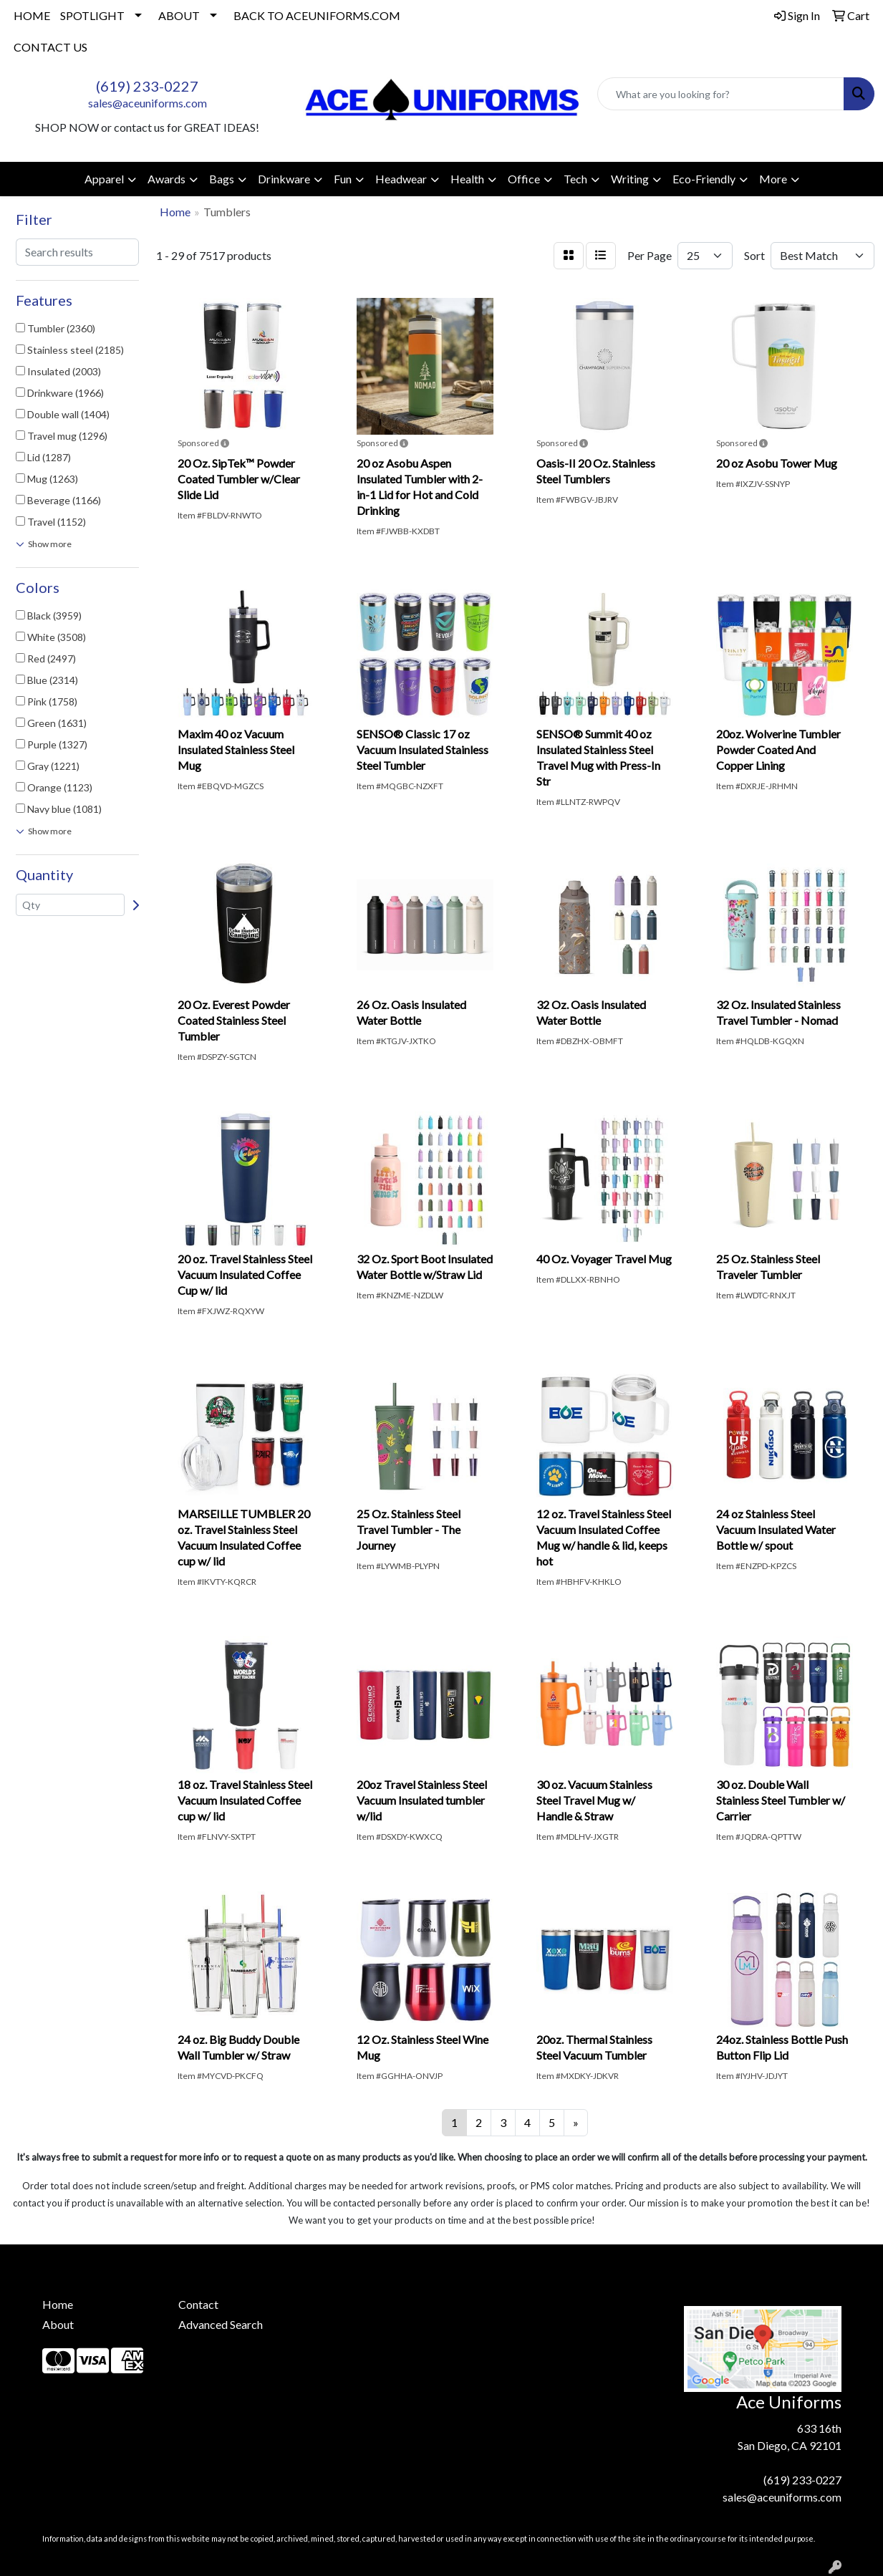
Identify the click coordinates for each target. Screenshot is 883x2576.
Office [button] (524, 178)
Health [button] (467, 178)
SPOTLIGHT (92, 15)
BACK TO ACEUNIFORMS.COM (316, 15)
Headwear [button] (401, 178)
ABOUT (179, 15)
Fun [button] (343, 178)
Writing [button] (630, 178)
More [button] (773, 178)
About (58, 2324)
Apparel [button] (104, 178)
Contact (198, 2304)
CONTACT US (50, 47)
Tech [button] (575, 178)
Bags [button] (221, 178)
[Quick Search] (720, 93)
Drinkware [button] (284, 178)
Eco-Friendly (703, 178)
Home (57, 2304)
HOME (32, 15)
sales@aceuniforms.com (147, 103)
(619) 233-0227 (147, 86)
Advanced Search (220, 2324)
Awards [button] (166, 178)
